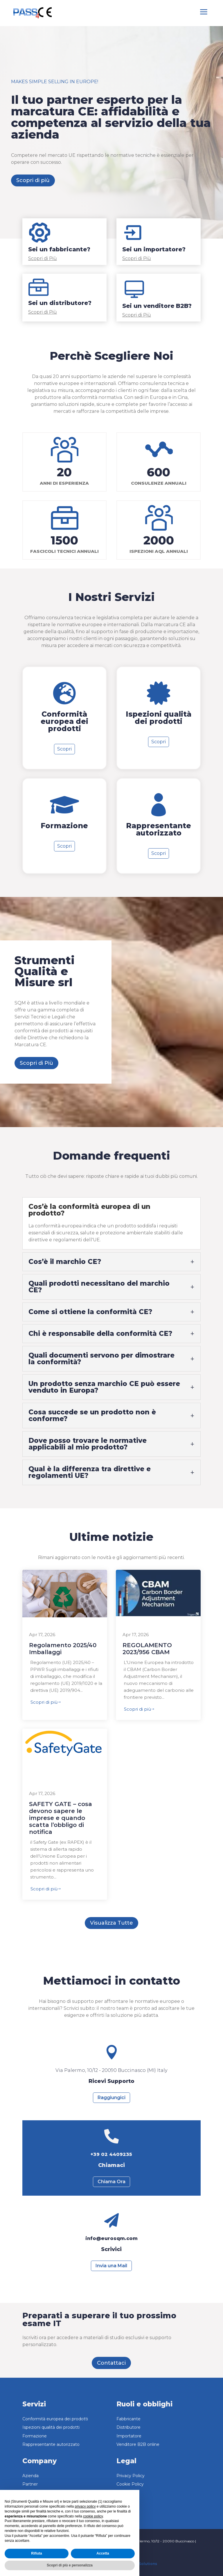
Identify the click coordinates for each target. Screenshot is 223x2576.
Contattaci (111, 2363)
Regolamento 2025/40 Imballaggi (62, 1649)
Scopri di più (33, 180)
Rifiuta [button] (36, 2553)
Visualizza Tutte (111, 1923)
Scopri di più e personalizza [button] (70, 2565)
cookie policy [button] (93, 2516)
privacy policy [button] (85, 2506)
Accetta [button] (102, 2553)
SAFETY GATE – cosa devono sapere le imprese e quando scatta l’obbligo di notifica (60, 1818)
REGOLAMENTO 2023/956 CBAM (147, 1649)
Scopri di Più (36, 1063)
